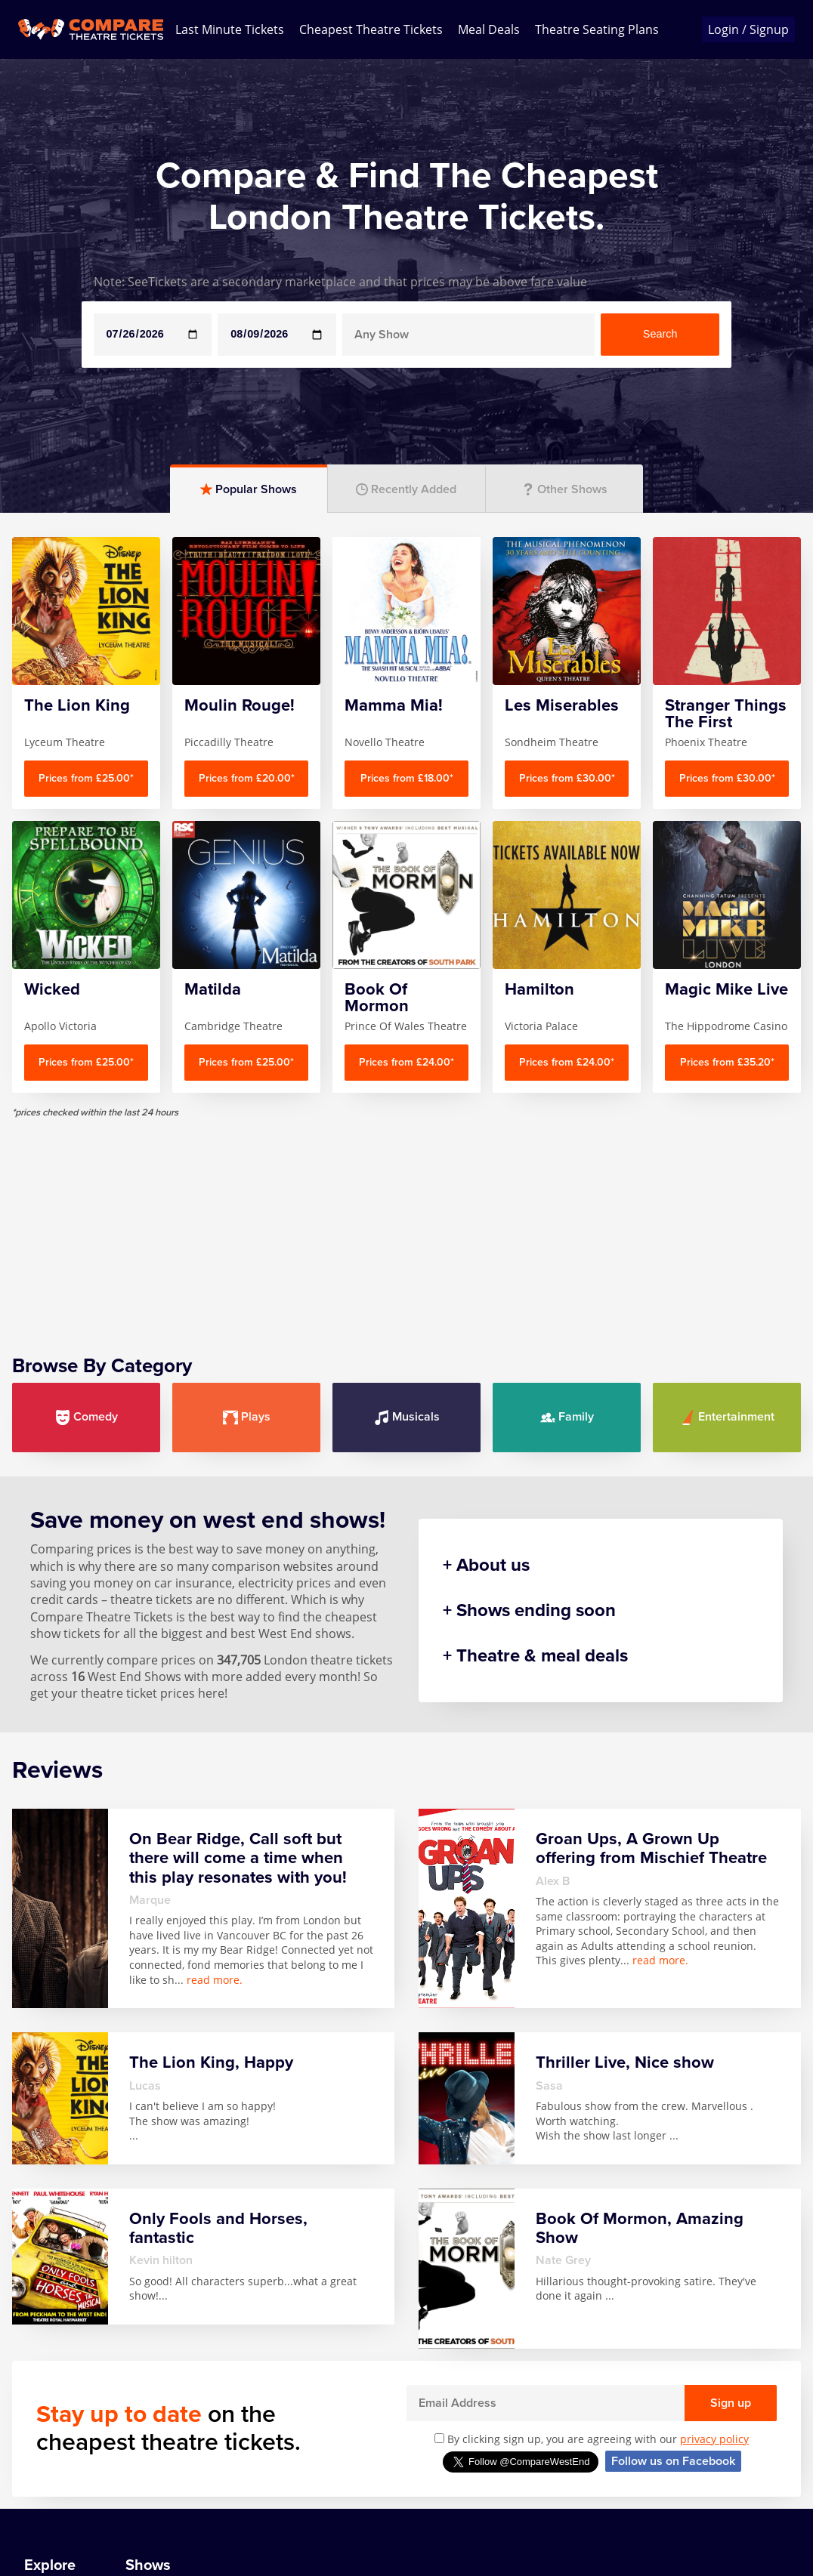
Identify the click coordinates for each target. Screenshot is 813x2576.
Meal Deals (489, 29)
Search (660, 334)
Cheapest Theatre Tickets (371, 29)
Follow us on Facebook (673, 2461)
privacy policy (714, 2439)
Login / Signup (748, 29)
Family (567, 1417)
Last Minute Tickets (229, 29)
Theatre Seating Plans (597, 29)
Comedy (86, 1417)
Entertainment (727, 1417)
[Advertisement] (406, 1225)
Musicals (407, 1417)
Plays (246, 1417)
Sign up (730, 2403)
